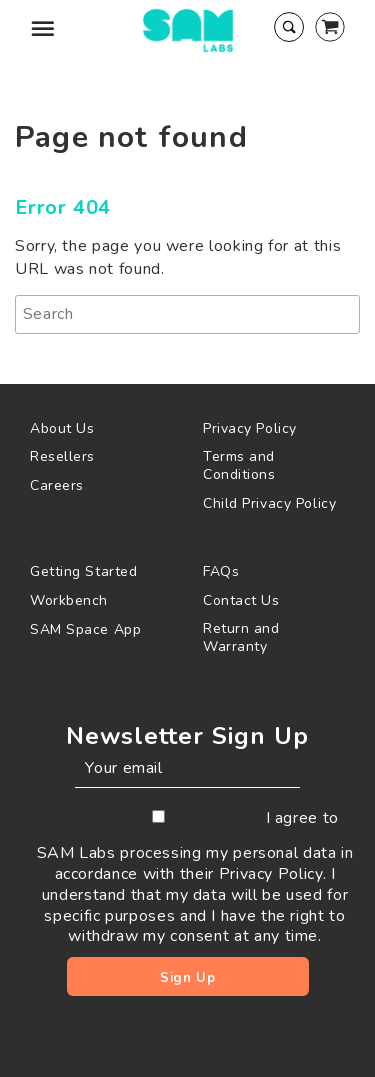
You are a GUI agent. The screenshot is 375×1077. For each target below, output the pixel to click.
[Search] (187, 314)
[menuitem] (101, 428)
